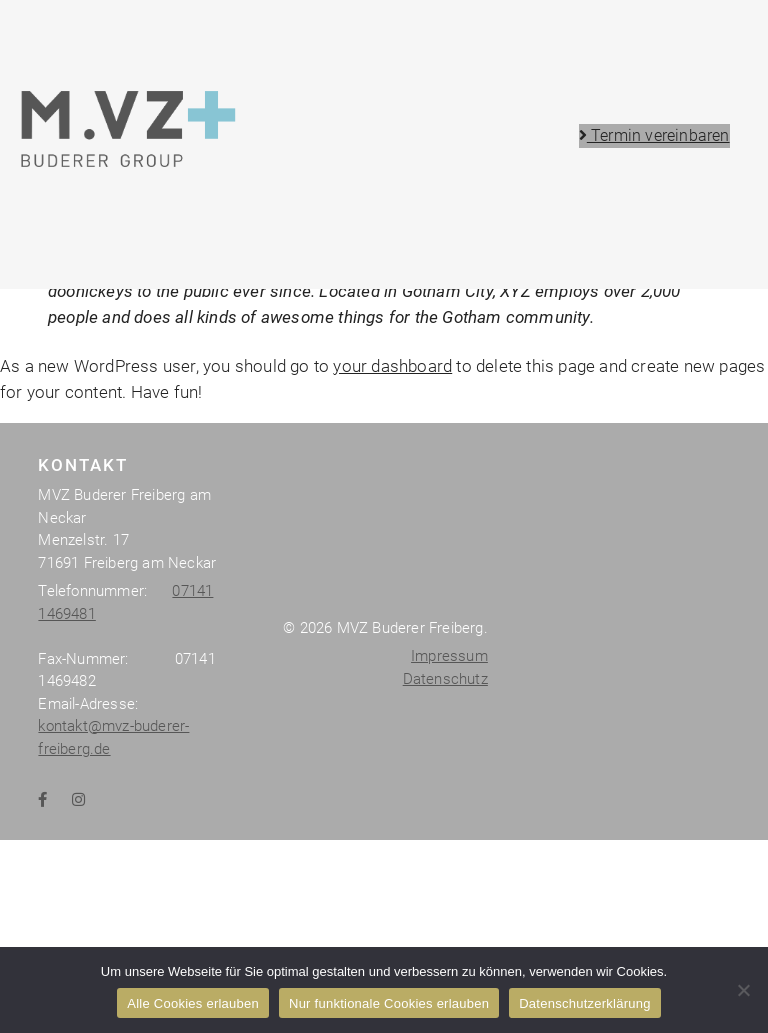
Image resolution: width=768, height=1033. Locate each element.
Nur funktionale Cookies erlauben (389, 1003)
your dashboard (392, 644)
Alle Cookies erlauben (193, 1003)
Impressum (449, 934)
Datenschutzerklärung (584, 1003)
